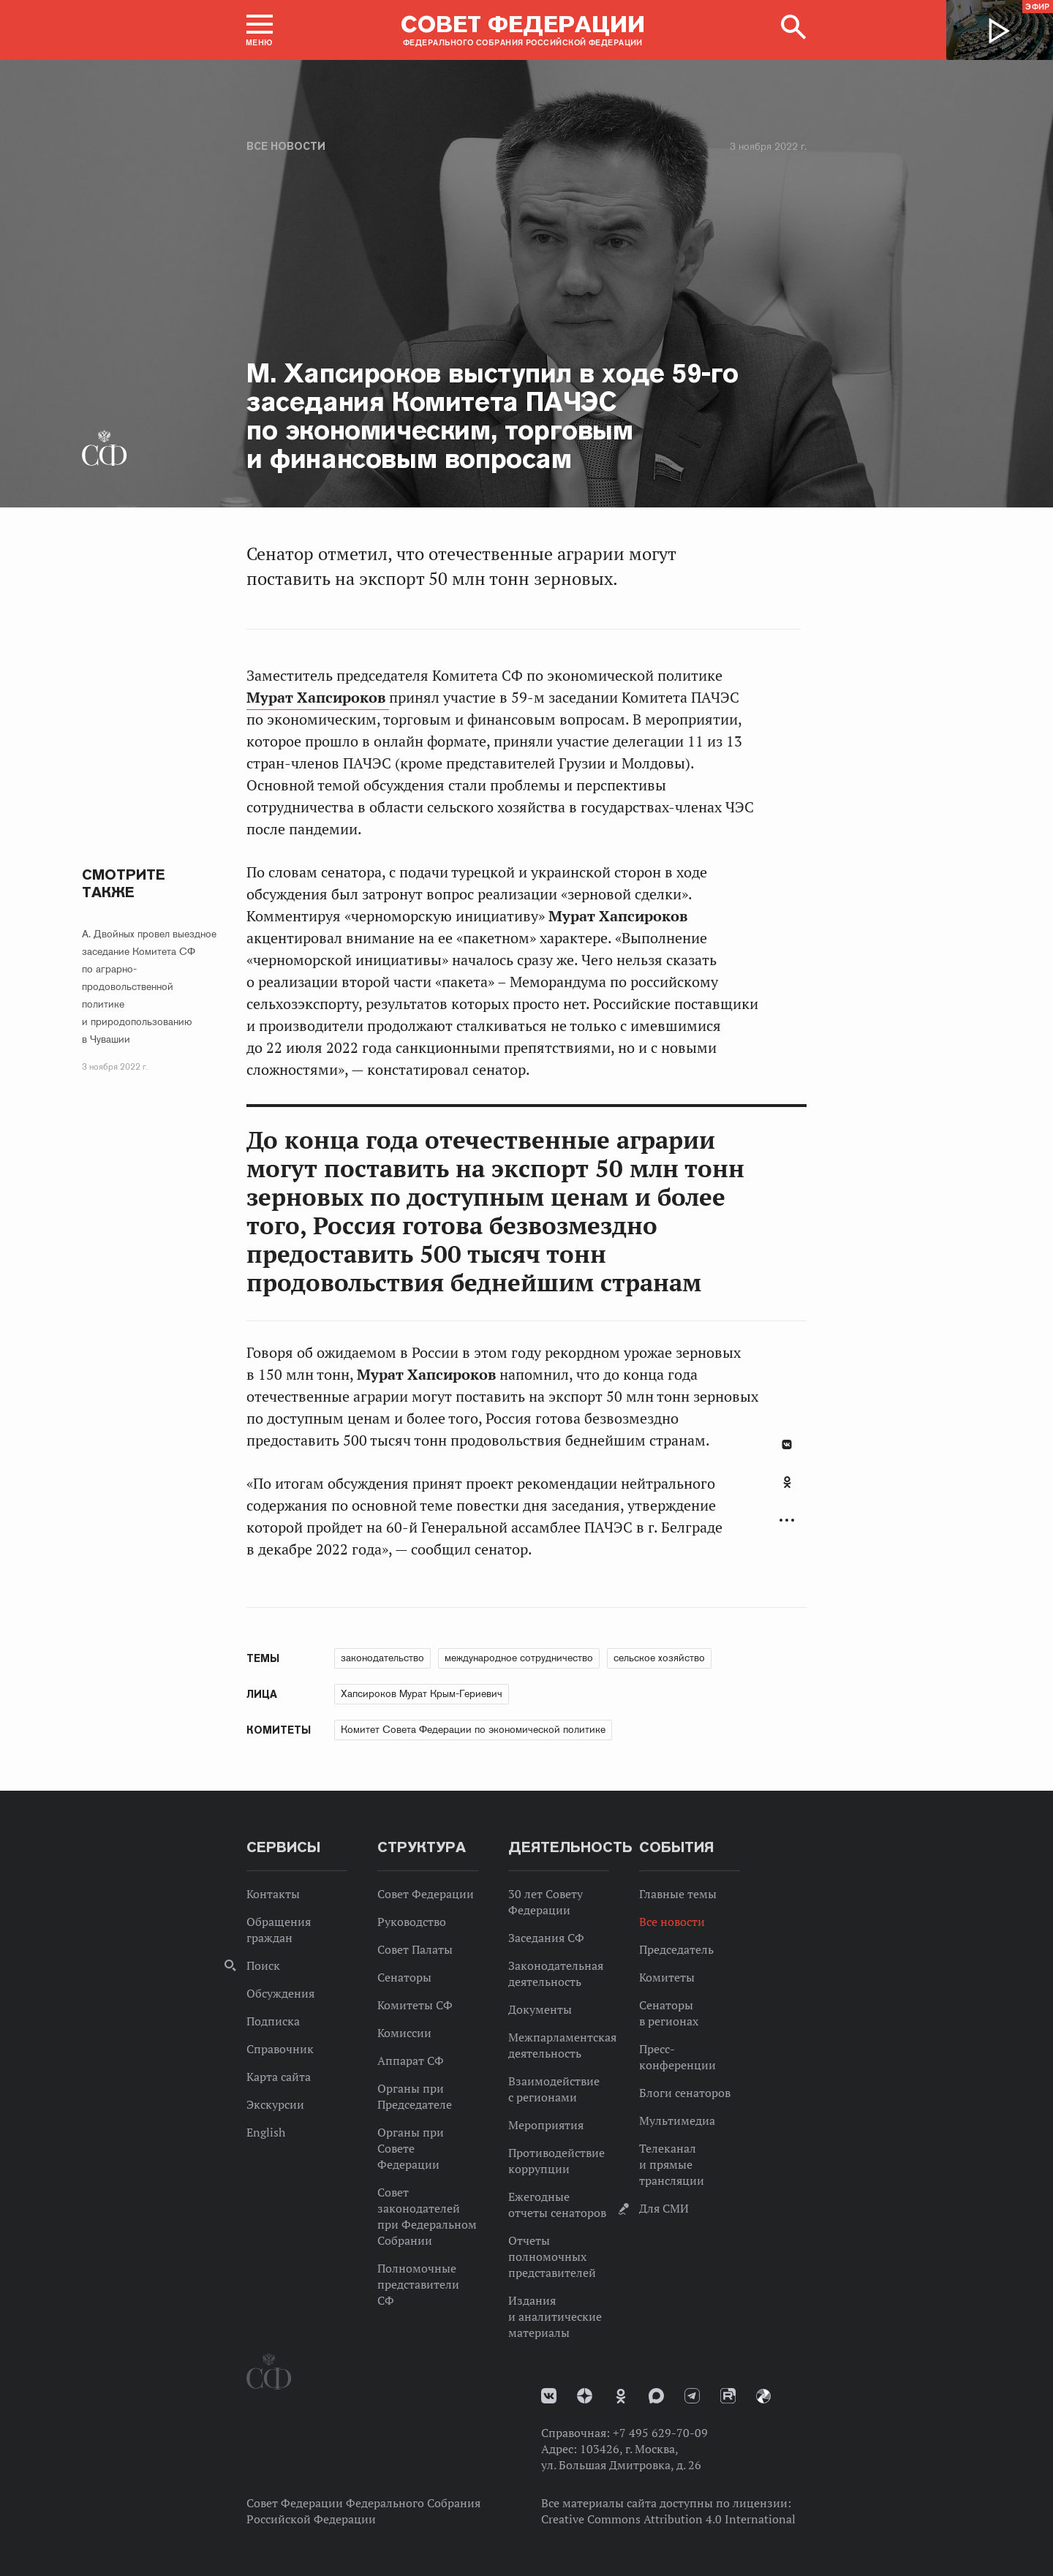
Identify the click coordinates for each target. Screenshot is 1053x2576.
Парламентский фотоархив (763, 2396)
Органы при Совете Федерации (410, 2148)
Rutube (728, 2395)
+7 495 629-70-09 (660, 2432)
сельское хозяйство (659, 1657)
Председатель (676, 1949)
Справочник (280, 2048)
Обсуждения (280, 1993)
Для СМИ (664, 2208)
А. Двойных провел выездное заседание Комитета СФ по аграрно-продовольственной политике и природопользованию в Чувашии (149, 986)
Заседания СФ (546, 1937)
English (265, 2132)
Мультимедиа (677, 2120)
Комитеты (667, 1977)
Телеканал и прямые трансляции (671, 2164)
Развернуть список (787, 1520)
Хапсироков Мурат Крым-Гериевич (421, 1693)
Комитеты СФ (415, 2005)
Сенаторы (404, 1977)
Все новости (285, 146)
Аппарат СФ (410, 2060)
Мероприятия (546, 2125)
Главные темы (678, 1893)
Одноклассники (787, 1482)
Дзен (584, 2395)
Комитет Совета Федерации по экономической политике (473, 1729)
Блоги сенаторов (685, 2092)
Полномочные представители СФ (418, 2284)
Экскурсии (275, 2104)
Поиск (263, 1965)
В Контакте (787, 1444)
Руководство (411, 1921)
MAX (656, 2395)
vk (548, 2395)
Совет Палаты (415, 1949)
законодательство (382, 1657)
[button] (259, 30)
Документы (540, 2009)
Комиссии (404, 2032)
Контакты (273, 1893)
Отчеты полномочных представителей (552, 2256)
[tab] (787, 1490)
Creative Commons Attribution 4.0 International (668, 2519)
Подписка (273, 2021)
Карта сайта (278, 2076)
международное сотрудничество (519, 1657)
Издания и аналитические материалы (555, 2316)
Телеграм (692, 2395)
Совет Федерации (425, 1893)
